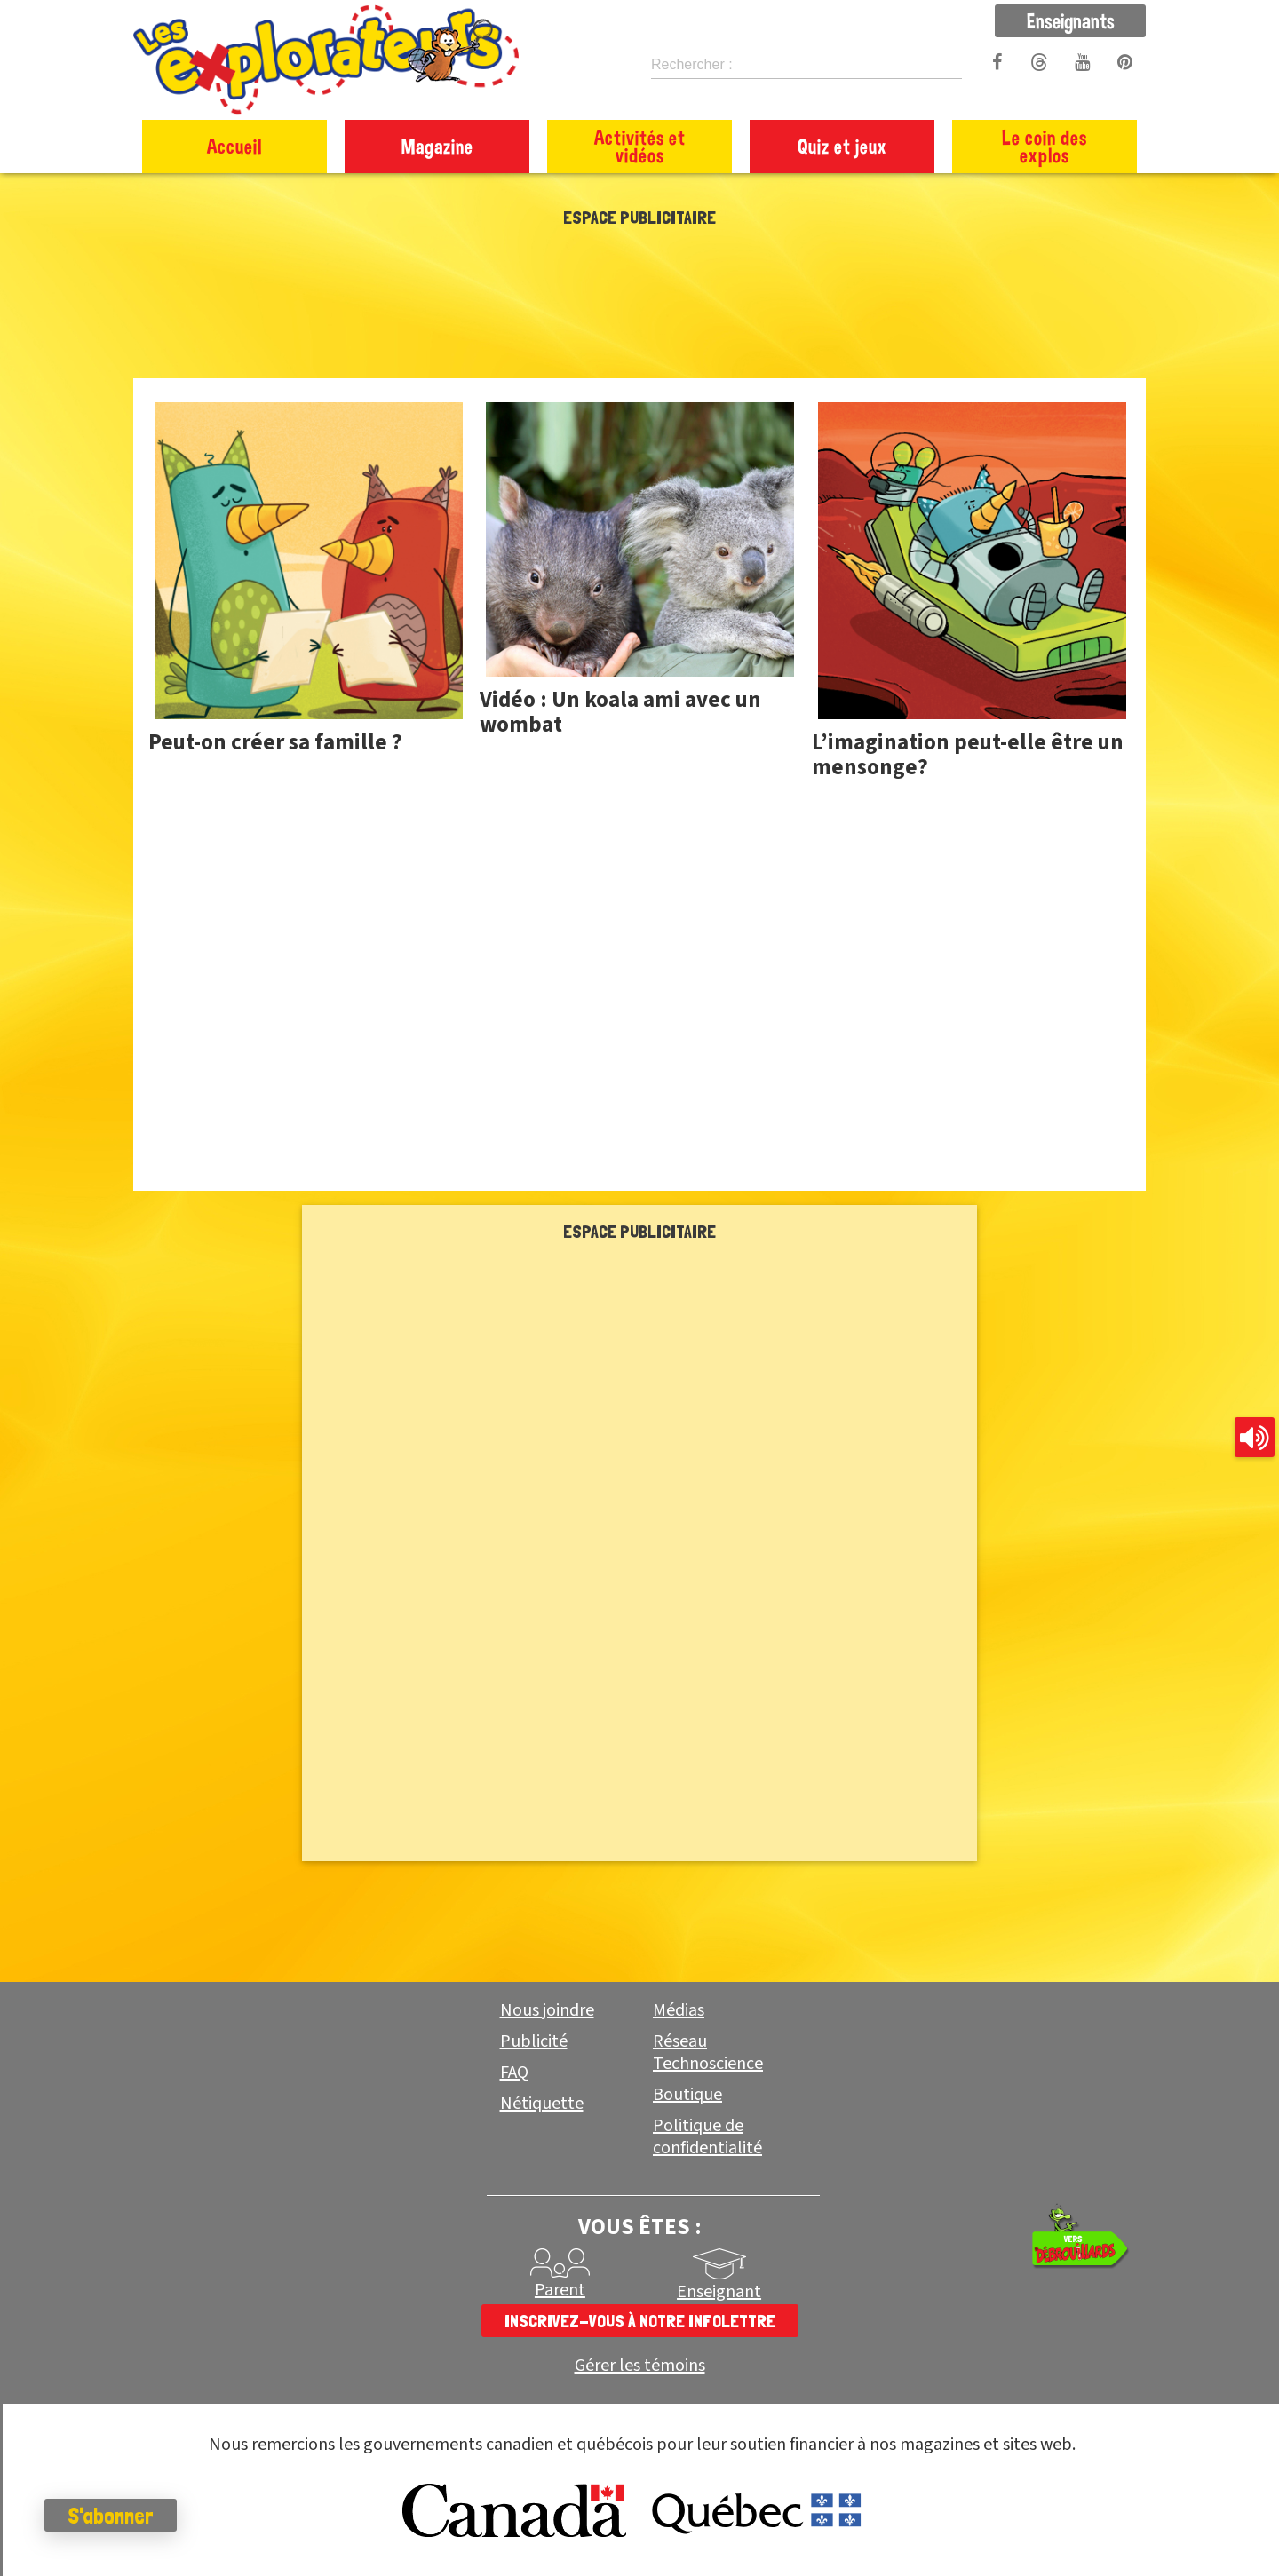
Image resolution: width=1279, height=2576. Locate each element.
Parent (560, 2290)
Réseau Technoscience (708, 2052)
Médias (678, 2010)
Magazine (437, 146)
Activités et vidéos (640, 146)
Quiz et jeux (842, 146)
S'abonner (111, 2515)
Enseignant (719, 2291)
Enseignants (1071, 20)
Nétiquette (542, 2103)
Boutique (687, 2094)
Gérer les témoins (640, 2366)
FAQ (514, 2072)
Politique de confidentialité (707, 2136)
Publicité (534, 2041)
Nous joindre (547, 2010)
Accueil (234, 146)
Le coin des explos (1044, 146)
